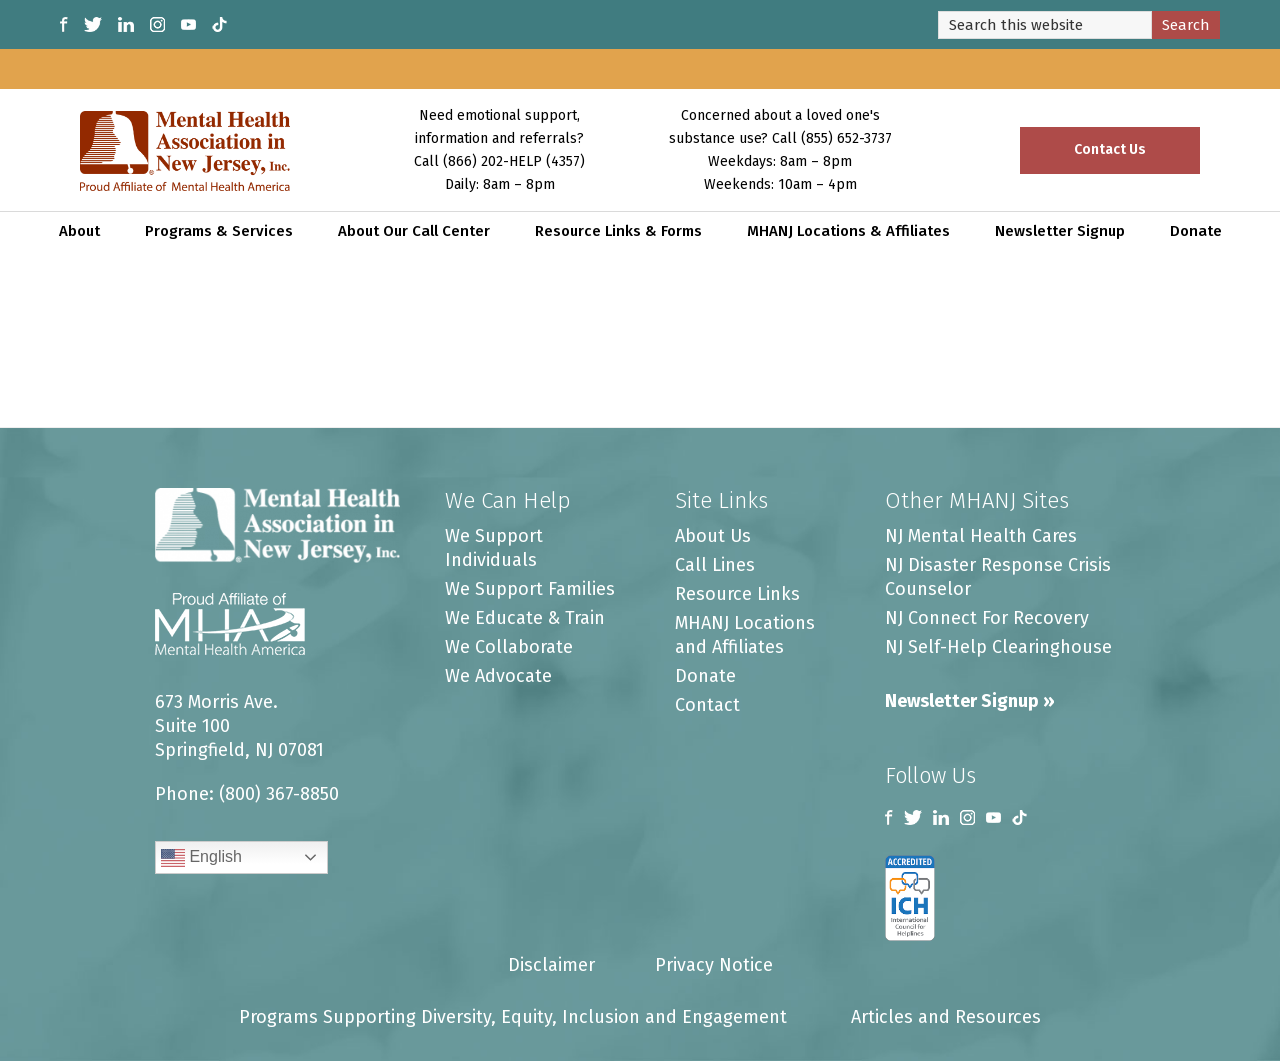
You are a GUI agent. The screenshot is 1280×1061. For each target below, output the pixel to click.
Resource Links (737, 594)
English (201, 858)
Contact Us (1110, 149)
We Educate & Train (525, 618)
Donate (705, 676)
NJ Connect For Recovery (987, 618)
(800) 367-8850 (279, 794)
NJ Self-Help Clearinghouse (998, 647)
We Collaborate (509, 647)
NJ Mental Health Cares (981, 536)
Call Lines (715, 565)
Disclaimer (551, 965)
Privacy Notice (714, 965)
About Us (713, 536)
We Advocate (498, 676)
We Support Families (530, 589)
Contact (707, 705)
